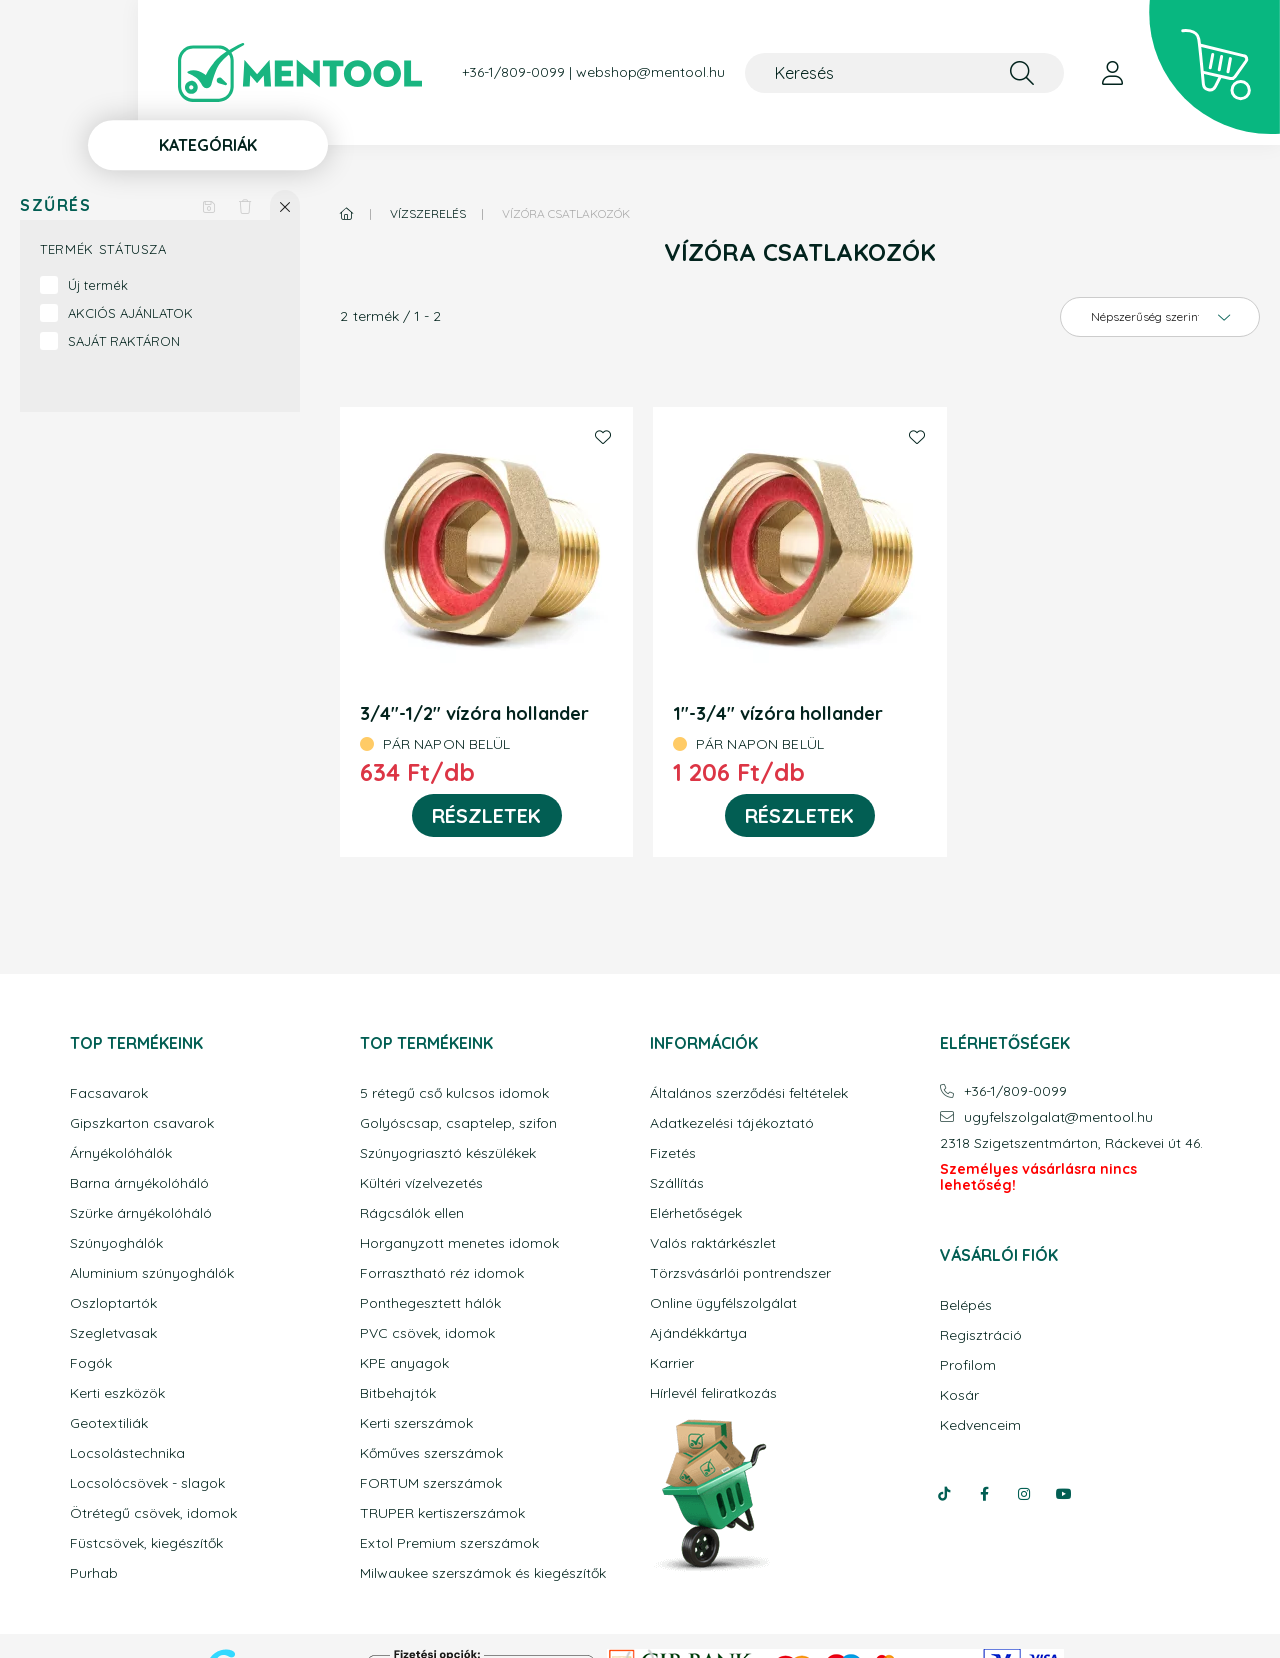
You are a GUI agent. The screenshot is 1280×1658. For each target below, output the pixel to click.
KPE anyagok (404, 1363)
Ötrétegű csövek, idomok (153, 1513)
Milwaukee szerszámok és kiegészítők (483, 1573)
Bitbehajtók (398, 1393)
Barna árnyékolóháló (139, 1183)
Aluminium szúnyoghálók (152, 1273)
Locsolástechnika (127, 1453)
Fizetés (673, 1153)
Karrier (672, 1363)
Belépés (966, 1305)
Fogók (91, 1363)
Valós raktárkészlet (713, 1243)
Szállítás (677, 1183)
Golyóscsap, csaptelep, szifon (458, 1123)
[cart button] (1214, 67)
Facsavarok (109, 1093)
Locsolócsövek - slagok (147, 1483)
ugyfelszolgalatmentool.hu (1058, 1117)
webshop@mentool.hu (650, 72)
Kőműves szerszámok (431, 1453)
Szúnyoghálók (116, 1243)
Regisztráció (981, 1335)
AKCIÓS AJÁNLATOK (130, 313)
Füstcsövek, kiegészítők (146, 1543)
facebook (984, 1494)
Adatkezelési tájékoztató (732, 1123)
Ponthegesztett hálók (430, 1303)
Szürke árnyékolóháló (141, 1213)
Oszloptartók (113, 1303)
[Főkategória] (347, 213)
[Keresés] (904, 73)
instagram (1024, 1494)
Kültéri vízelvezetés (421, 1183)
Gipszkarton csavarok (142, 1123)
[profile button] (1112, 73)
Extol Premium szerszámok (449, 1543)
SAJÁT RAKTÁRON (124, 341)
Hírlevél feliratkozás (713, 1393)
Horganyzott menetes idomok (459, 1243)
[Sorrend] (1160, 317)
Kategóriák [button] (208, 145)
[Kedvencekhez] (603, 437)
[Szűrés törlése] (245, 205)
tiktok (944, 1494)
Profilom (968, 1365)
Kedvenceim (980, 1425)
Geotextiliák (109, 1423)
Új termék (98, 285)
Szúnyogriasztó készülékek (448, 1153)
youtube (1064, 1494)
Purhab (94, 1573)
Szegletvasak (113, 1333)
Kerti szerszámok (416, 1423)
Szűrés (56, 205)
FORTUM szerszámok (431, 1483)
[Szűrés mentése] (209, 205)
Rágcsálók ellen (412, 1213)
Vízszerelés (428, 213)
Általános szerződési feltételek (749, 1093)
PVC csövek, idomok (427, 1333)
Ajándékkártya (698, 1333)
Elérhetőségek (696, 1213)
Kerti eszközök (117, 1393)
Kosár (959, 1395)
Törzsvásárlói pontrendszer (740, 1273)
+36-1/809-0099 (513, 72)
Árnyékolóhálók (121, 1153)
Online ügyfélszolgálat (723, 1303)
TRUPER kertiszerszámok (442, 1513)
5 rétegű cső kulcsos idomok (454, 1093)
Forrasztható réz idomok (442, 1273)
